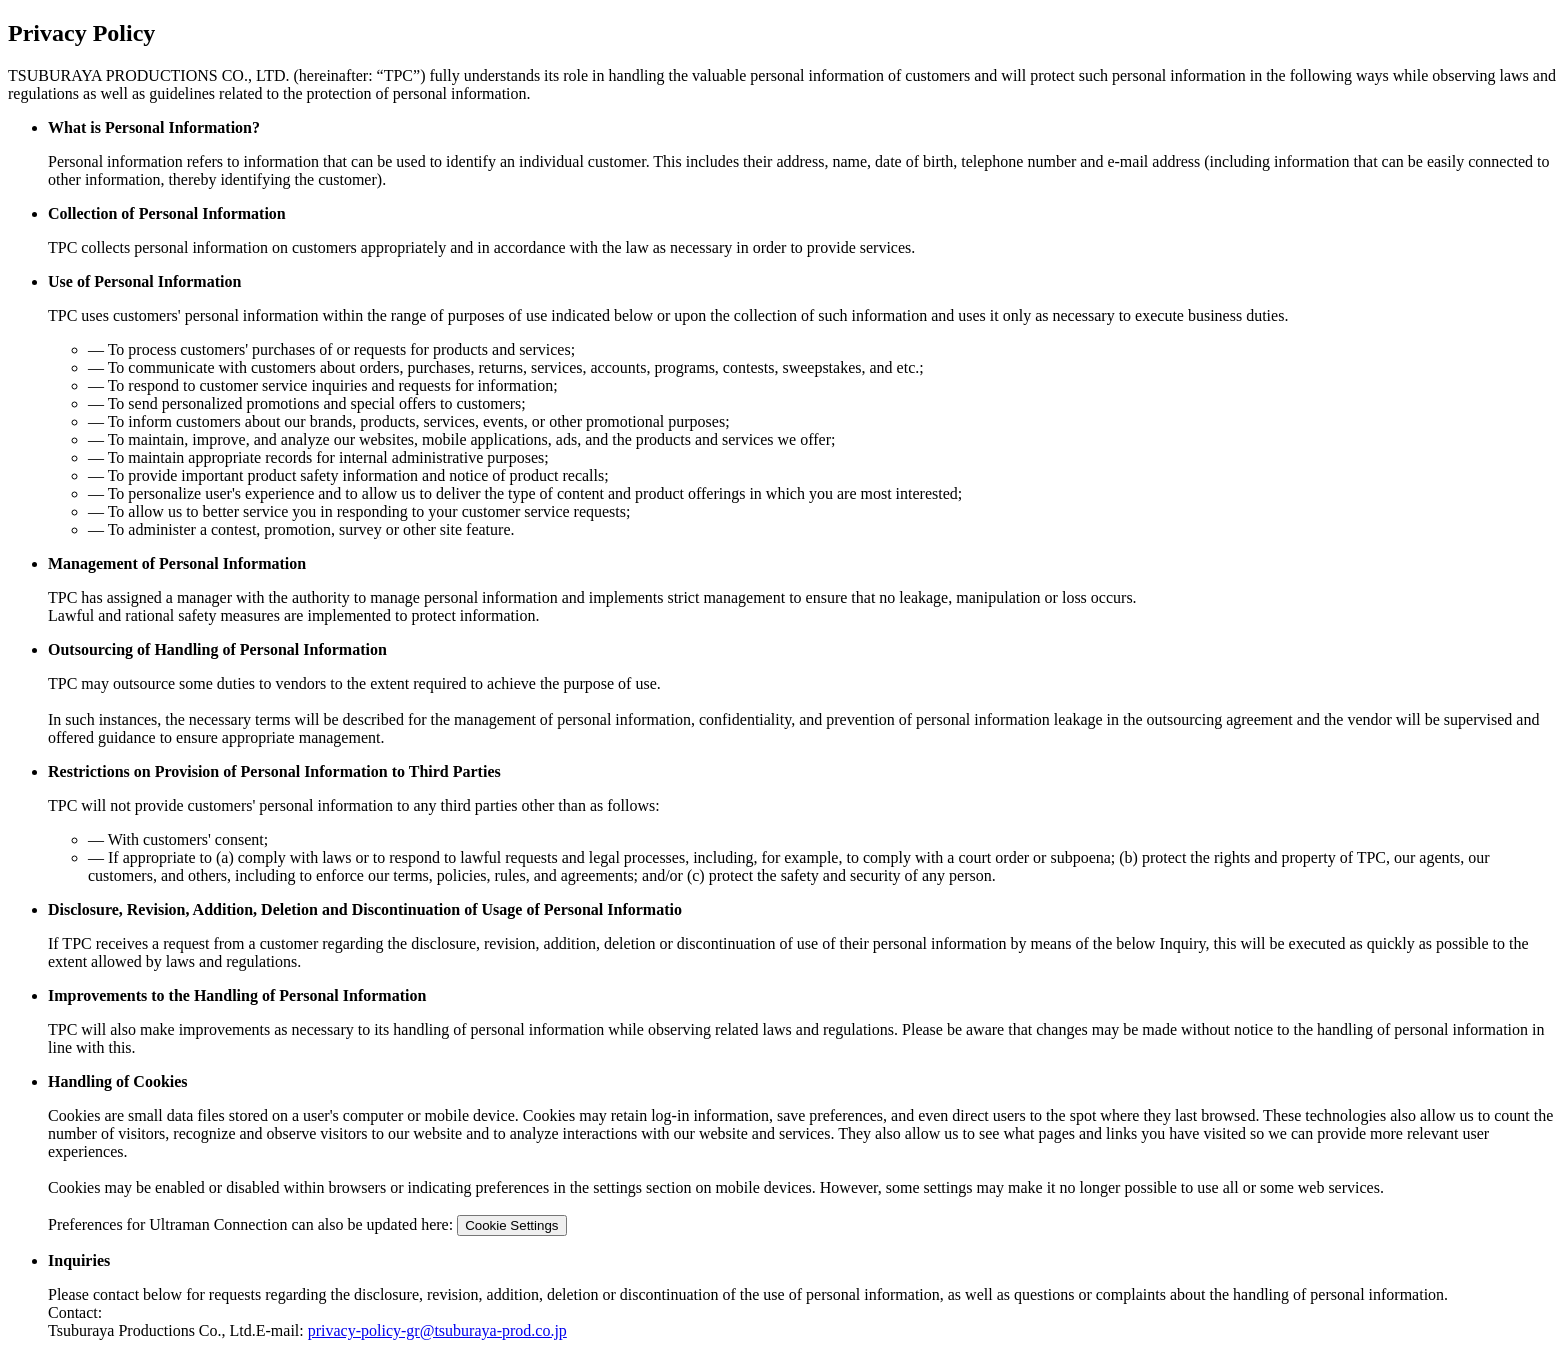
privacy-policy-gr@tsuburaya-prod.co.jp (437, 1330)
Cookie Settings (511, 1225)
